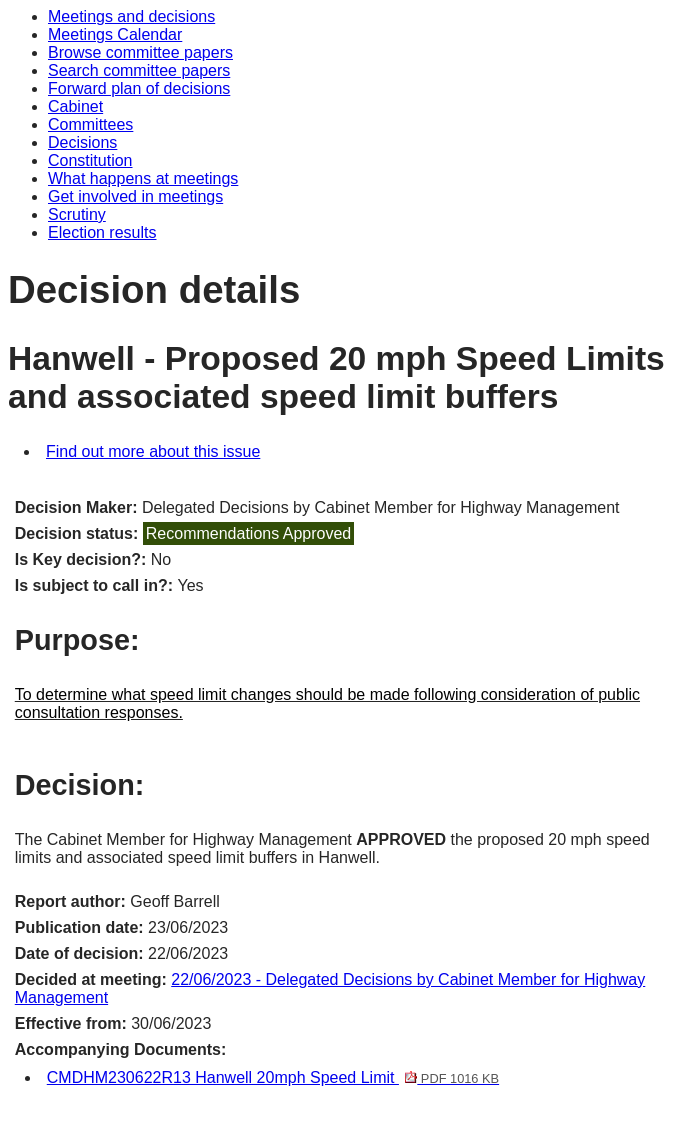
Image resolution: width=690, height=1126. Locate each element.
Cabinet (75, 106)
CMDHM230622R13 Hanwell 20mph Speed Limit (273, 1077)
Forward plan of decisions (139, 88)
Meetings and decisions (131, 16)
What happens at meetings (143, 178)
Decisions (82, 142)
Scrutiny (77, 214)
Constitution (90, 160)
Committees (90, 124)
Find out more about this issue (153, 451)
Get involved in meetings (135, 196)
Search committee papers (139, 70)
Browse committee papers (140, 52)
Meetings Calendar (115, 34)
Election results (102, 232)
